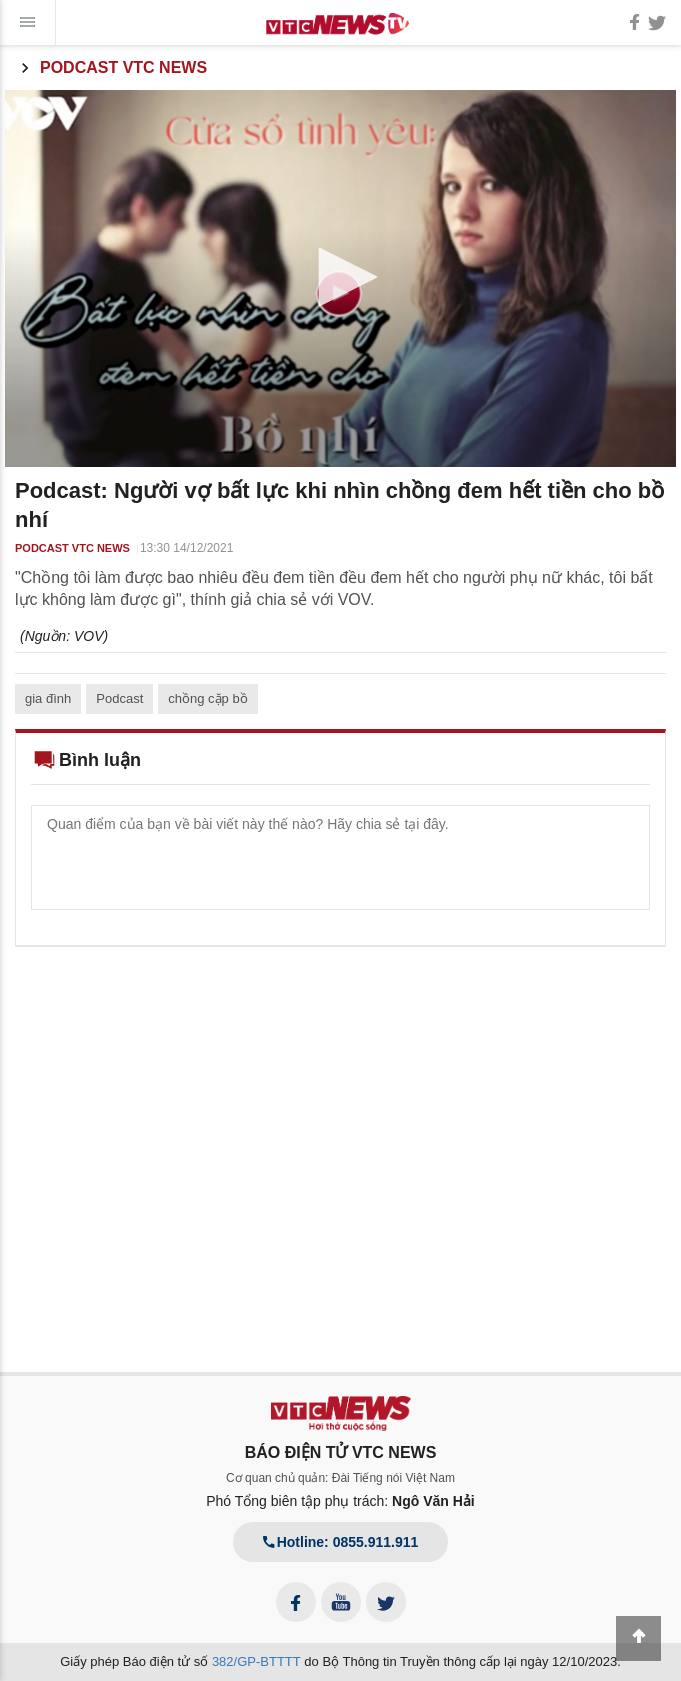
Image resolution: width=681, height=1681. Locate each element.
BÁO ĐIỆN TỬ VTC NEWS (341, 1452)
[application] (340, 278)
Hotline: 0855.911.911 (341, 1542)
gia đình (48, 698)
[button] (341, 277)
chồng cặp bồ (207, 698)
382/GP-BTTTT (256, 1661)
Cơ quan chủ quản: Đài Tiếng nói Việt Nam (340, 1478)
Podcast (119, 698)
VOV (89, 636)
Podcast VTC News (111, 68)
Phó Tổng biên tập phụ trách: (340, 1501)
